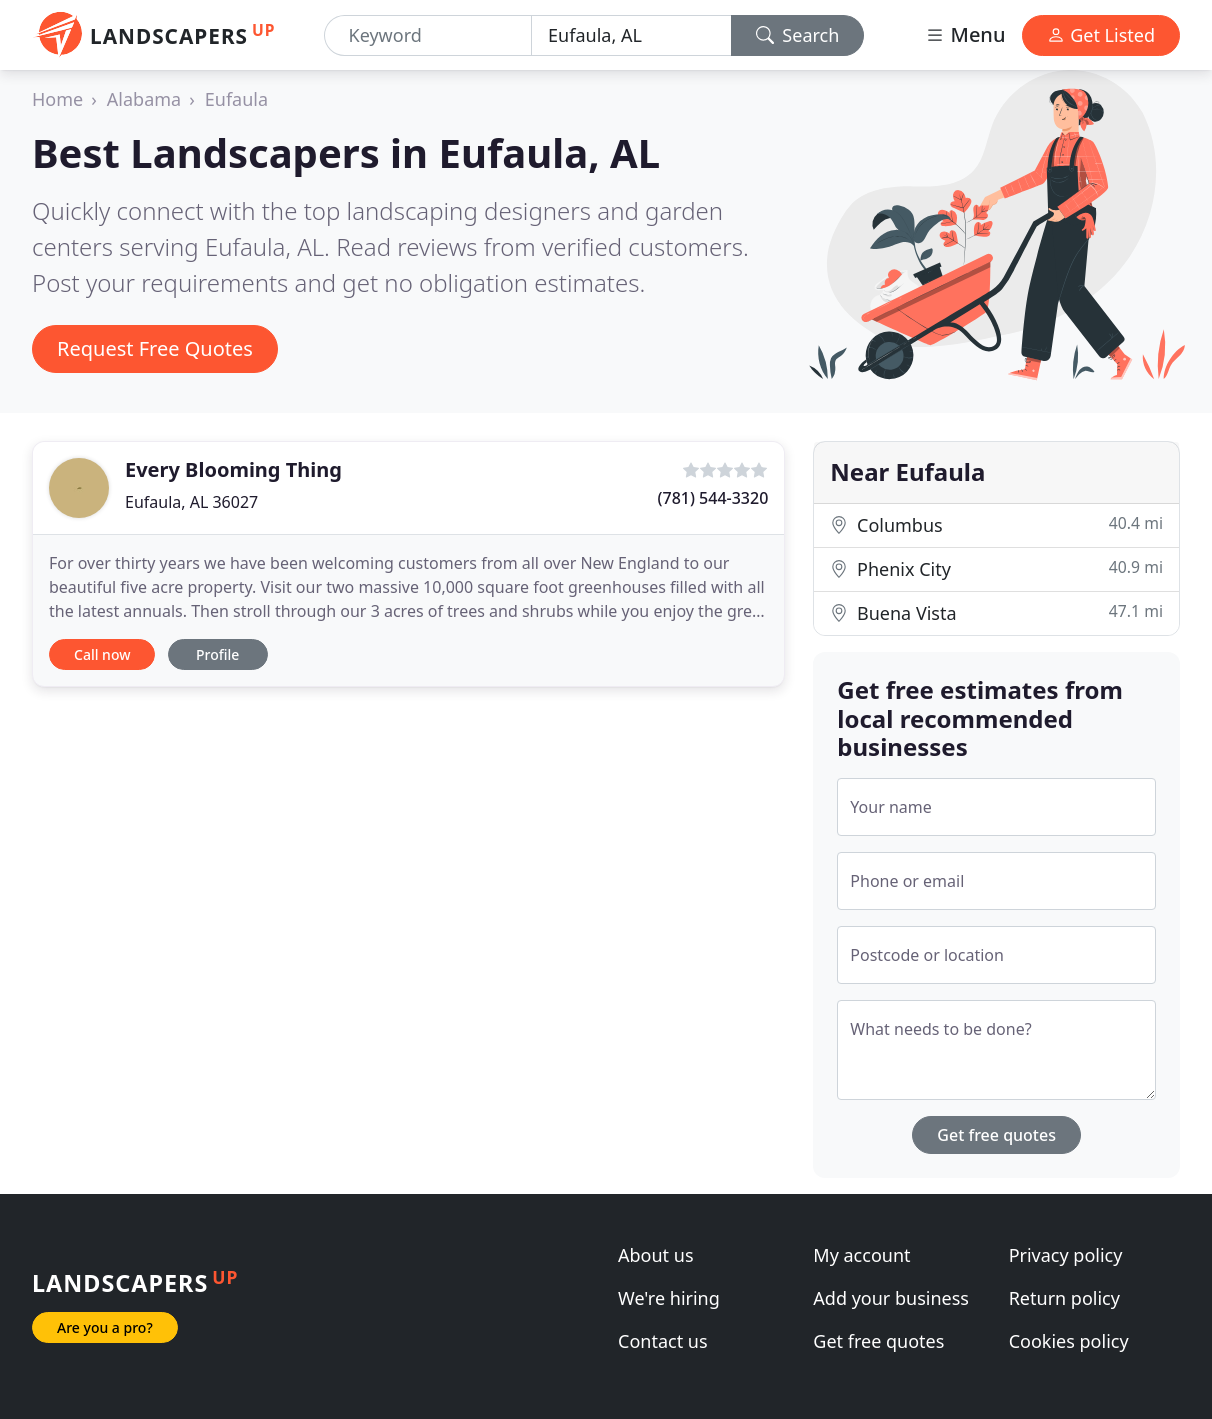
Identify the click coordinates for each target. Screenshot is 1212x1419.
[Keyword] (428, 35)
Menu (965, 34)
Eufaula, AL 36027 (191, 502)
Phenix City (996, 568)
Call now (102, 654)
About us (656, 1255)
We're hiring (669, 1298)
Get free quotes (996, 1135)
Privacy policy (1066, 1255)
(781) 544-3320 (713, 498)
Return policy (1064, 1298)
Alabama (144, 99)
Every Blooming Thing (233, 469)
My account (861, 1255)
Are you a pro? (105, 1327)
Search (798, 35)
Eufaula (236, 99)
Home (57, 99)
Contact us (663, 1341)
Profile (217, 654)
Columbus (996, 524)
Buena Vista (996, 612)
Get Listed (1101, 35)
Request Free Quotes (155, 348)
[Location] (631, 35)
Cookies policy (1069, 1341)
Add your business (891, 1298)
